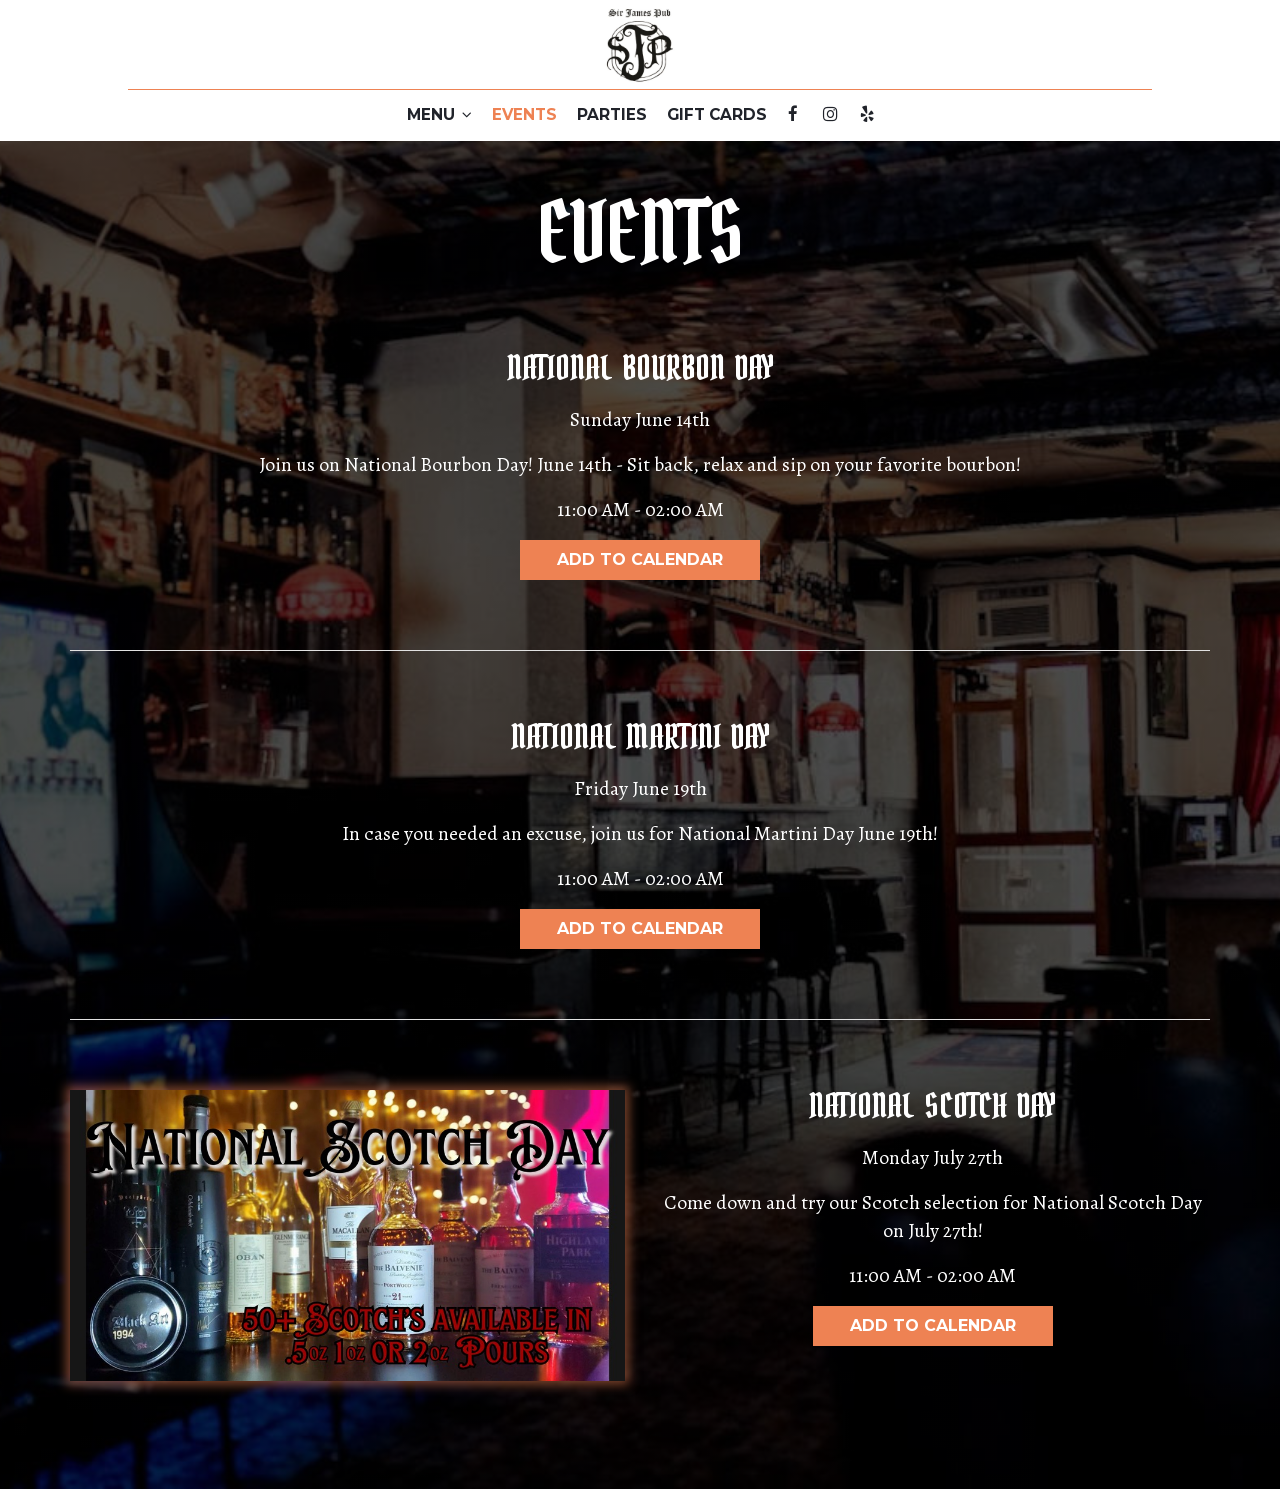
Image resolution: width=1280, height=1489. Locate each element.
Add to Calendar (640, 559)
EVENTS (524, 114)
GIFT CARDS (717, 114)
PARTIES (612, 114)
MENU (439, 114)
